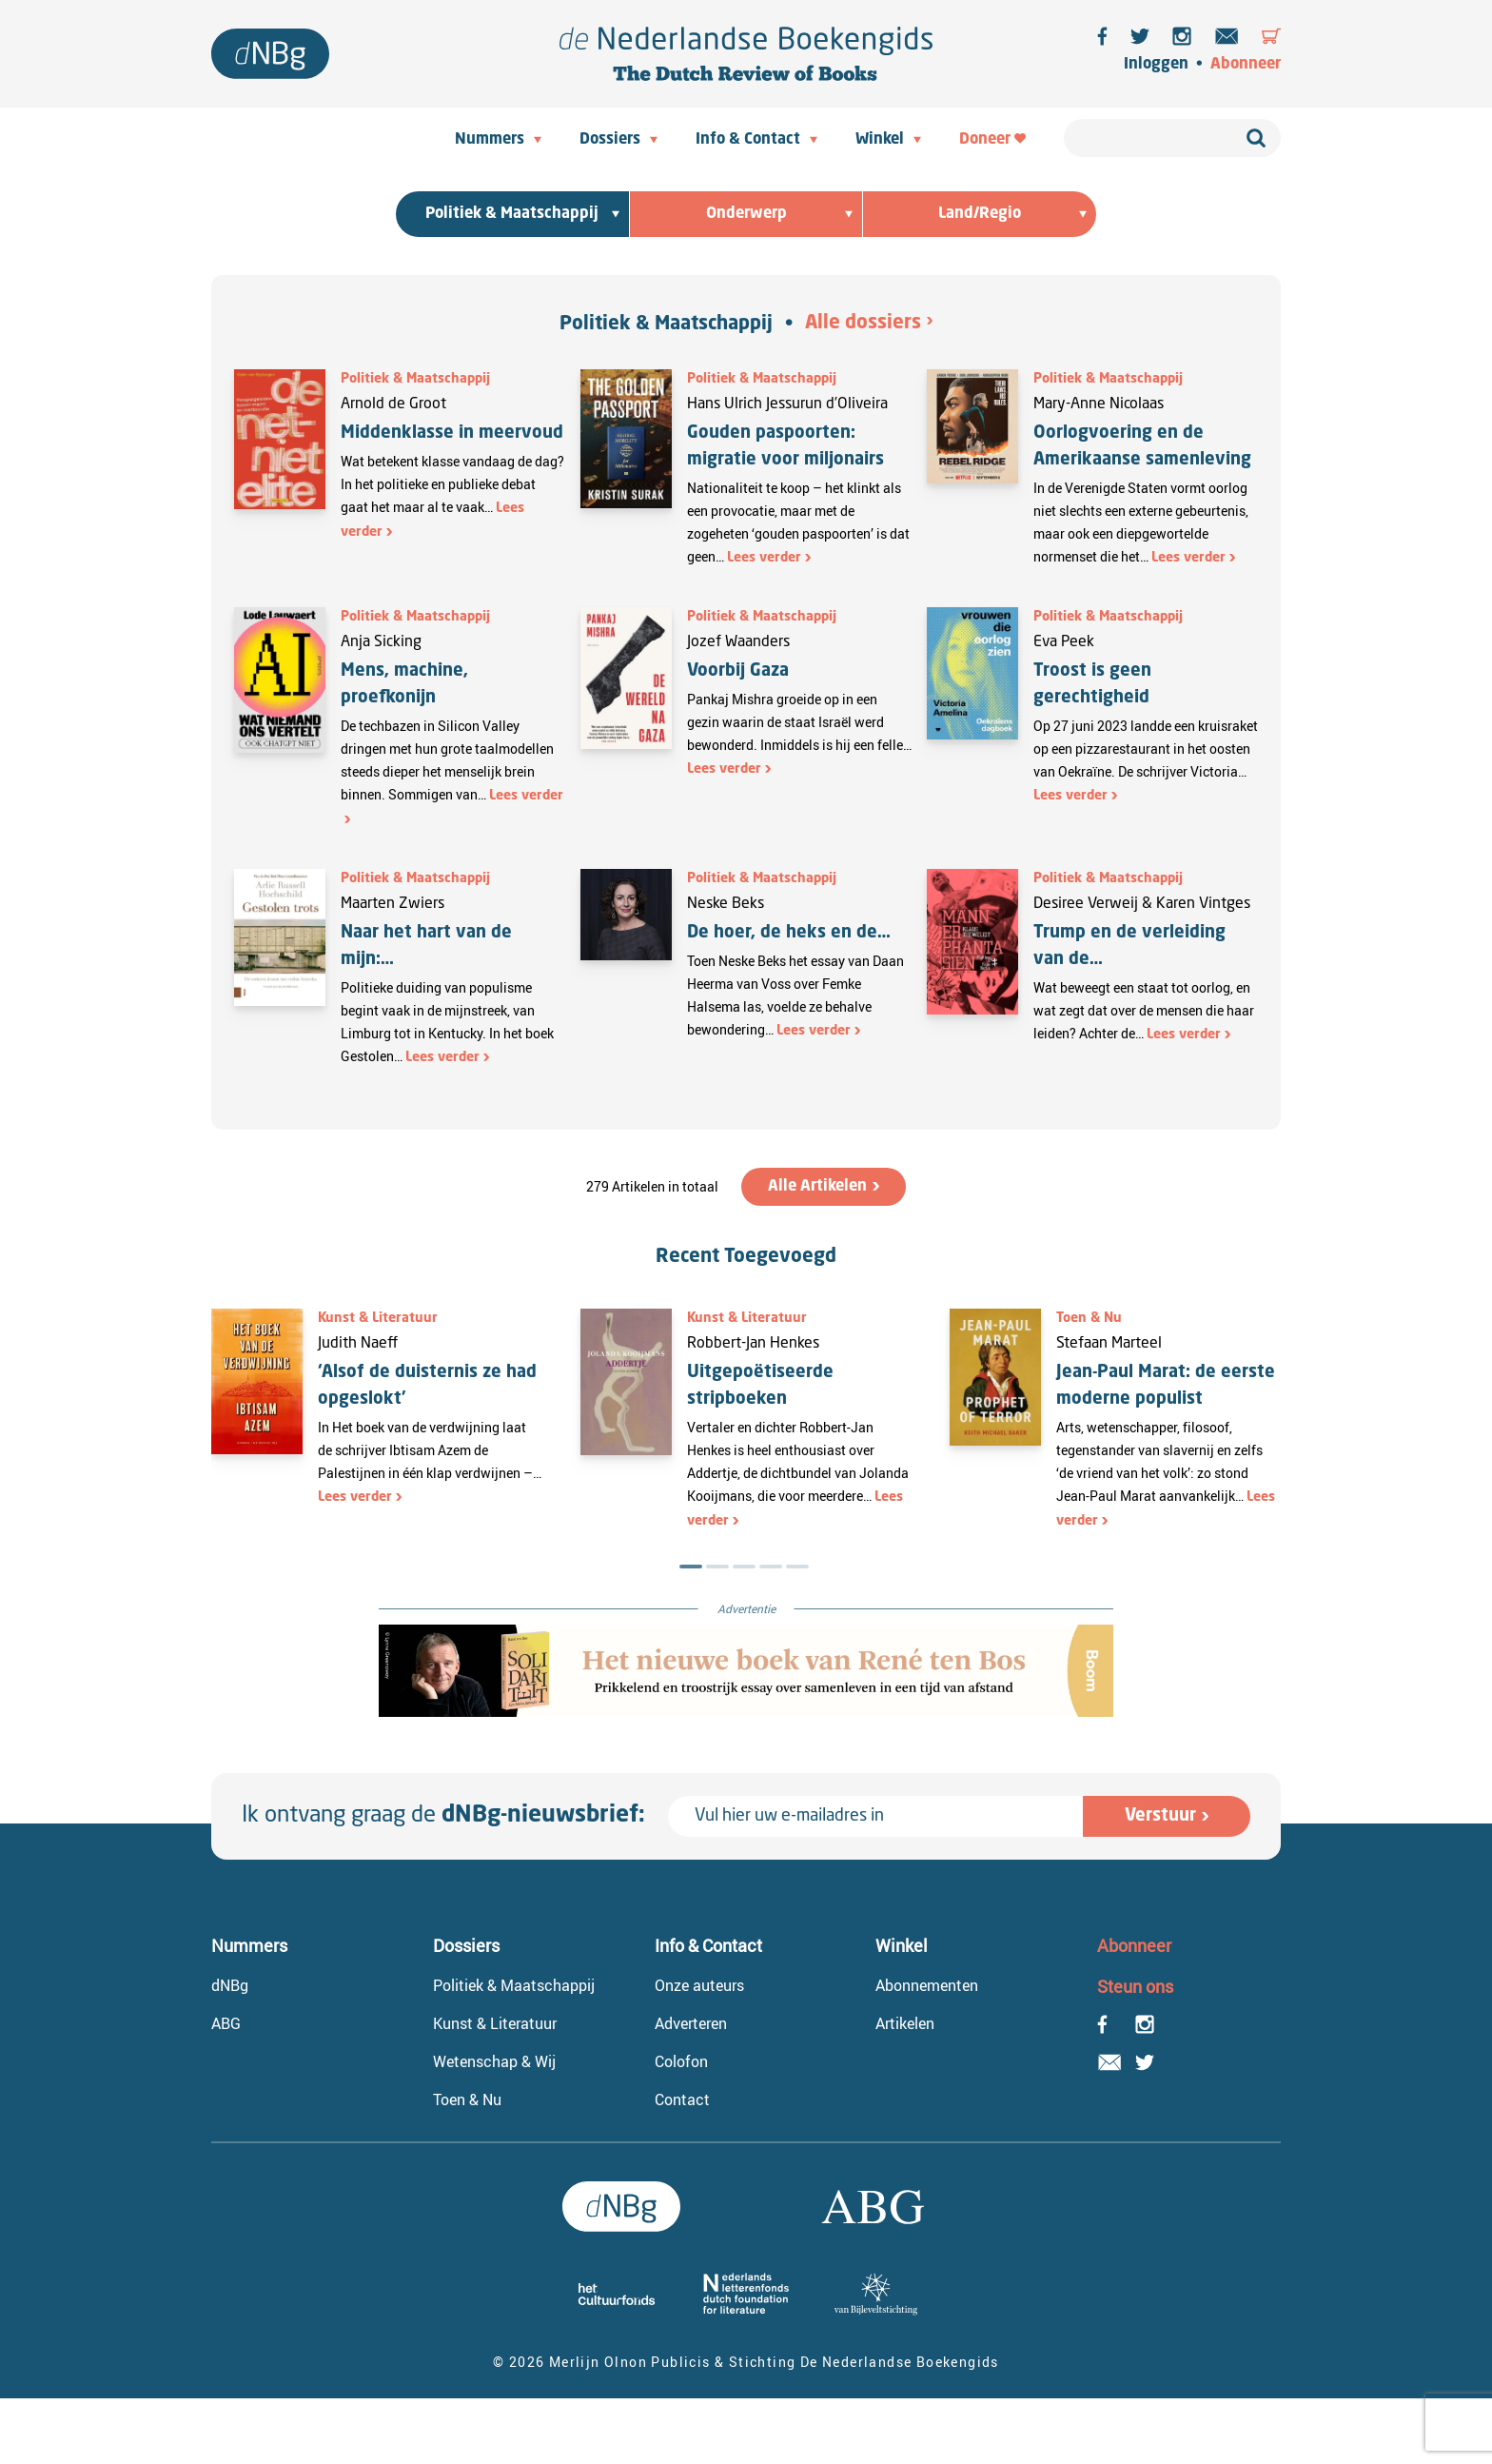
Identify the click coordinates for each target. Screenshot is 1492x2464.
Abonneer (1245, 64)
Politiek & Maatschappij (666, 324)
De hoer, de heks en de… (789, 932)
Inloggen (1156, 64)
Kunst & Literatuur (378, 1318)
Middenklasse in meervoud (452, 433)
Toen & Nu (1089, 1318)
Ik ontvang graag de (443, 1815)
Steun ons (1135, 1986)
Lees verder (764, 557)
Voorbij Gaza (738, 671)
